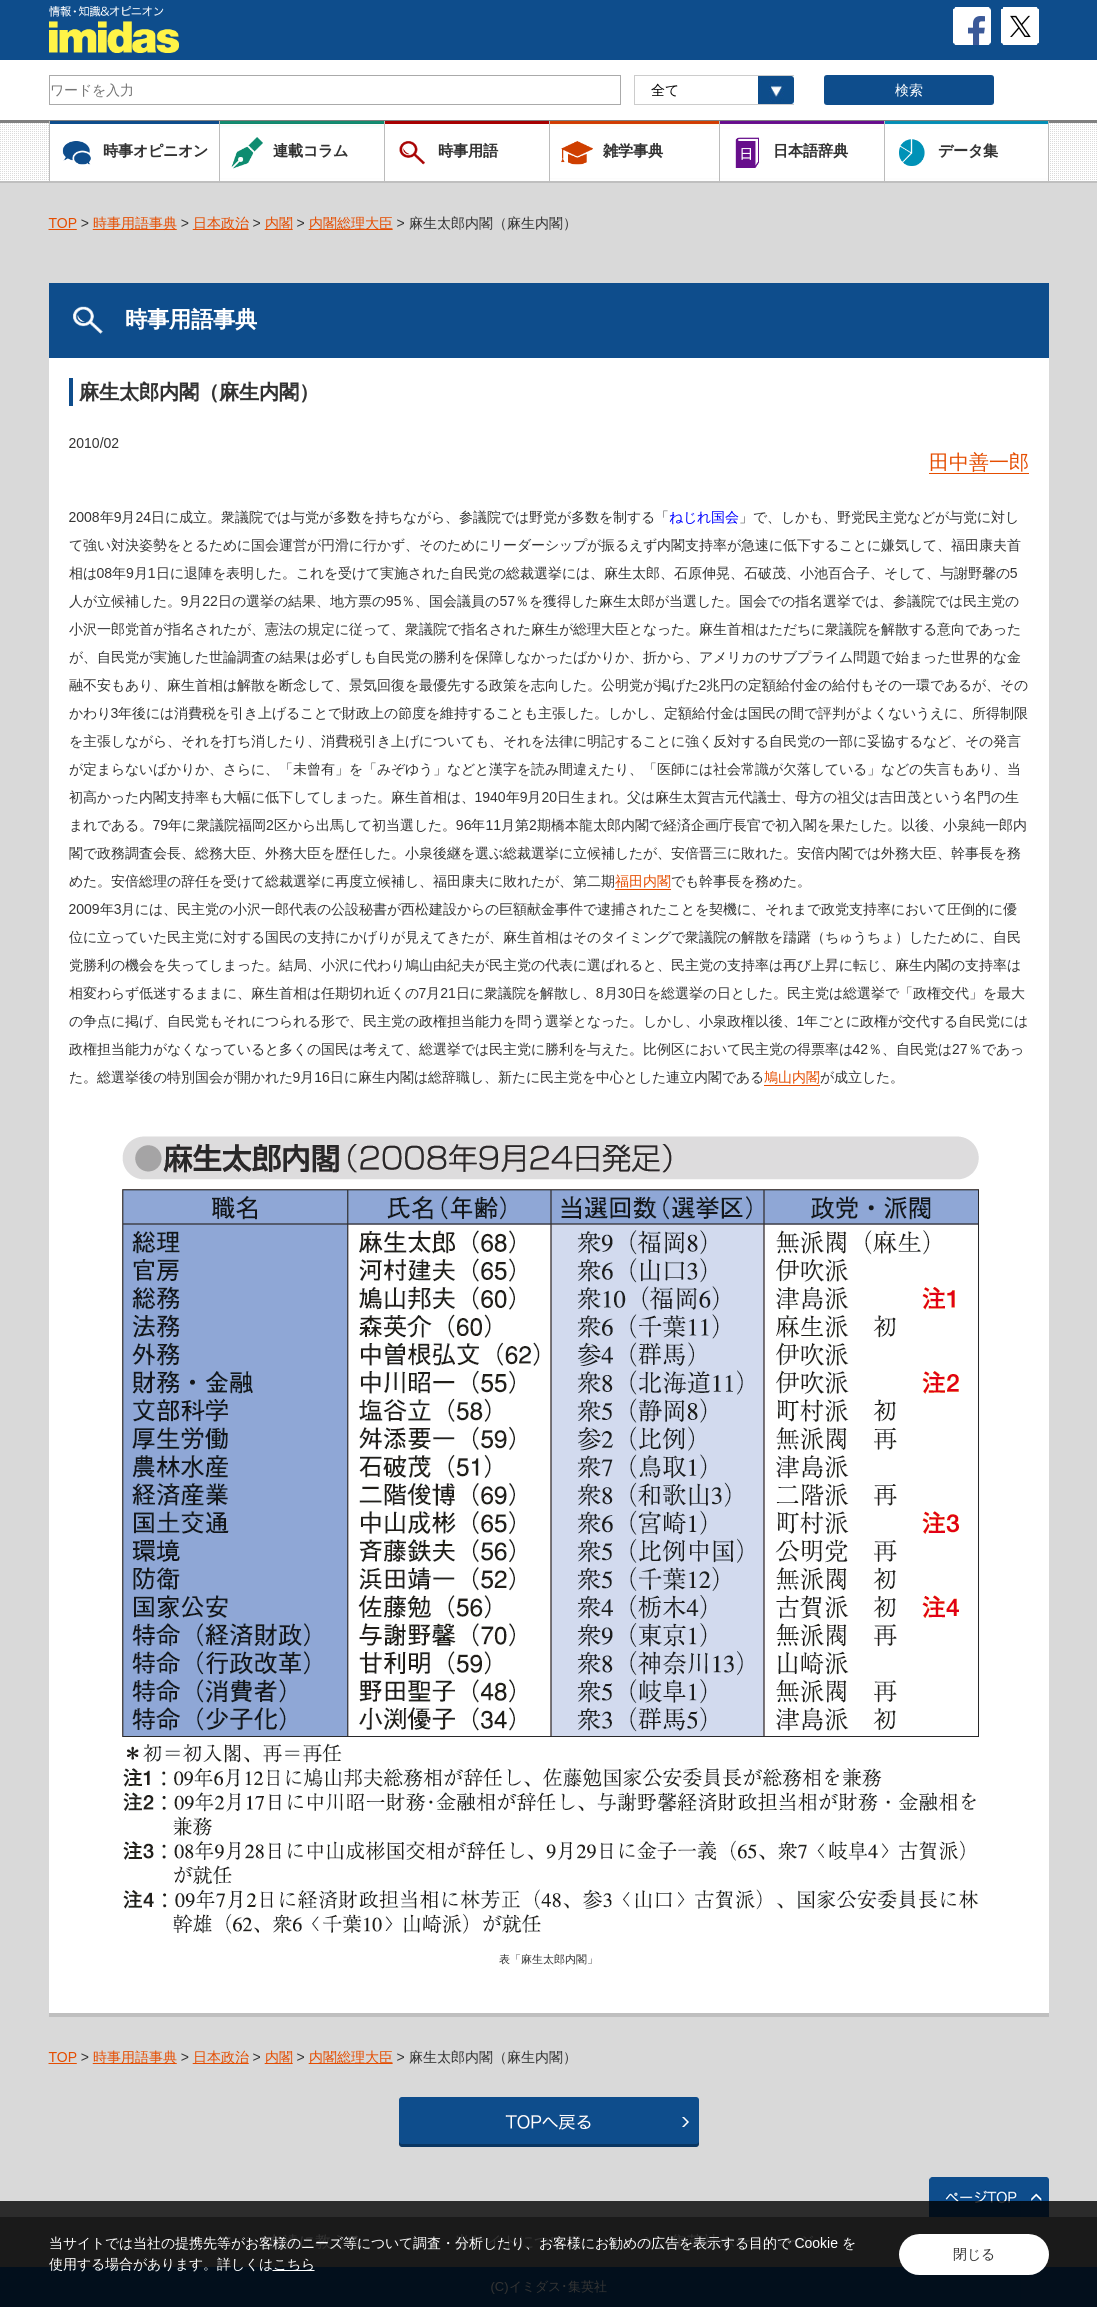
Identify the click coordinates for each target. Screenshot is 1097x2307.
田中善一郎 (979, 462)
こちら (294, 2264)
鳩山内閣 (792, 1077)
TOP (63, 223)
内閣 (279, 223)
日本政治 (221, 223)
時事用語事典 (135, 223)
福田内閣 (643, 881)
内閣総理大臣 (351, 223)
